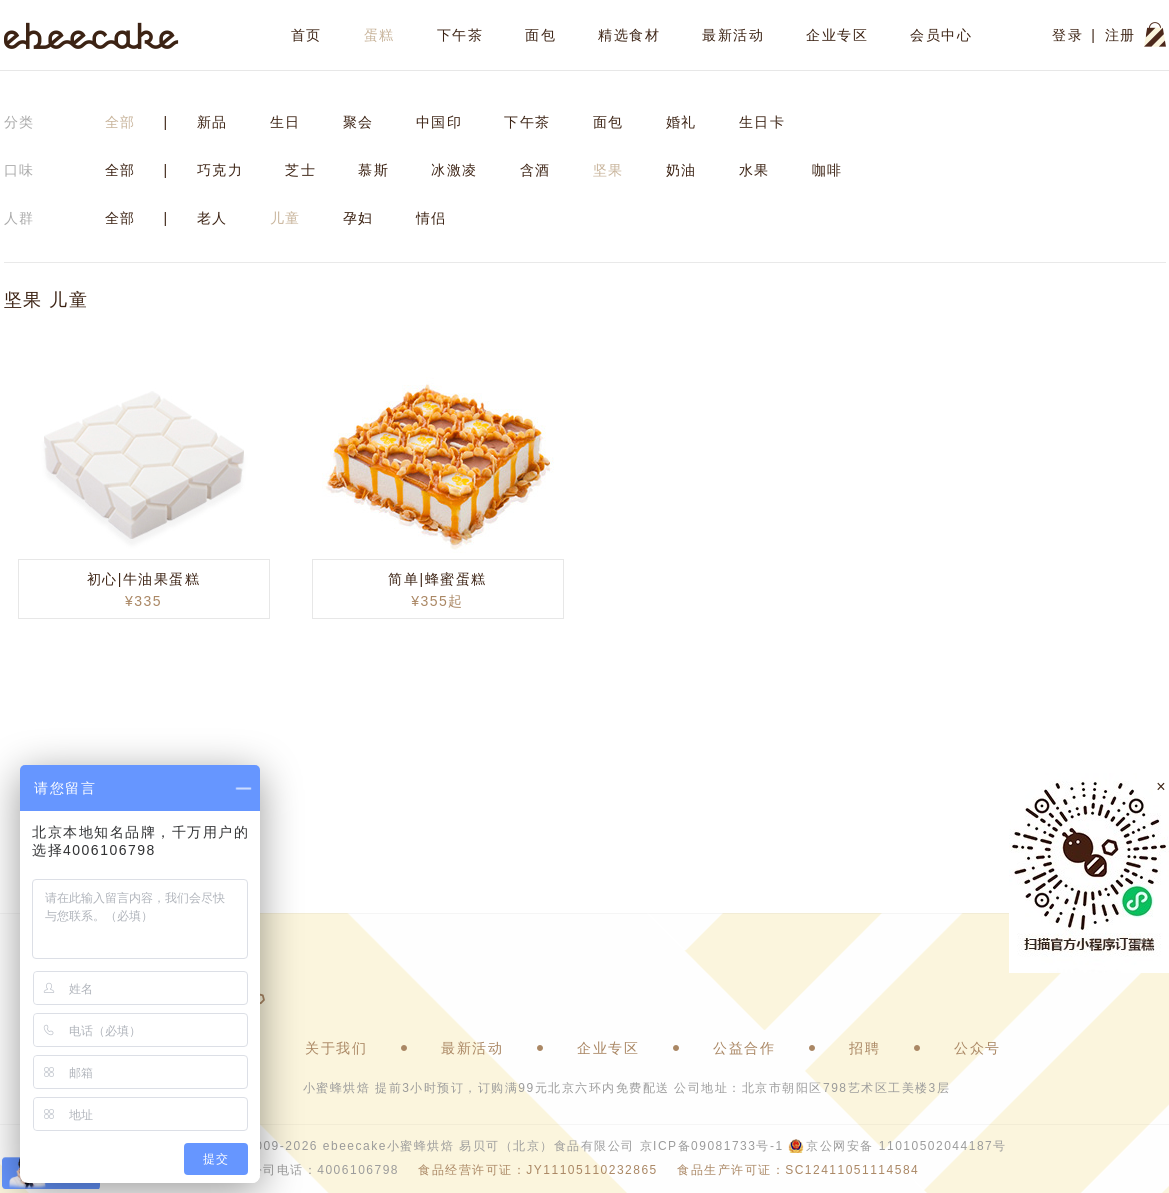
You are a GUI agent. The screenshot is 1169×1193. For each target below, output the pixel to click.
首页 (306, 35)
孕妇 (358, 218)
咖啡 (827, 170)
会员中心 (941, 35)
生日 (285, 122)
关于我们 (336, 1048)
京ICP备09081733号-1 (712, 1146)
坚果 (608, 170)
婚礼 (681, 122)
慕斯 (373, 170)
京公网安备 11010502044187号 (906, 1146)
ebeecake (91, 35)
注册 (1120, 35)
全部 (120, 122)
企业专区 (837, 35)
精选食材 (629, 35)
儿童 (285, 218)
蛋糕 (379, 35)
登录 (1067, 35)
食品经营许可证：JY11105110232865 (537, 1170)
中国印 (439, 122)
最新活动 (733, 35)
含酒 (535, 170)
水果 (754, 170)
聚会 (358, 122)
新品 (212, 122)
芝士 (300, 170)
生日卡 (762, 122)
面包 (540, 35)
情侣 (431, 218)
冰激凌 (454, 170)
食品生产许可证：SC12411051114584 (798, 1170)
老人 (212, 218)
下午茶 (460, 35)
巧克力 (220, 170)
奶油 (681, 170)
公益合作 (744, 1048)
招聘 (864, 1048)
